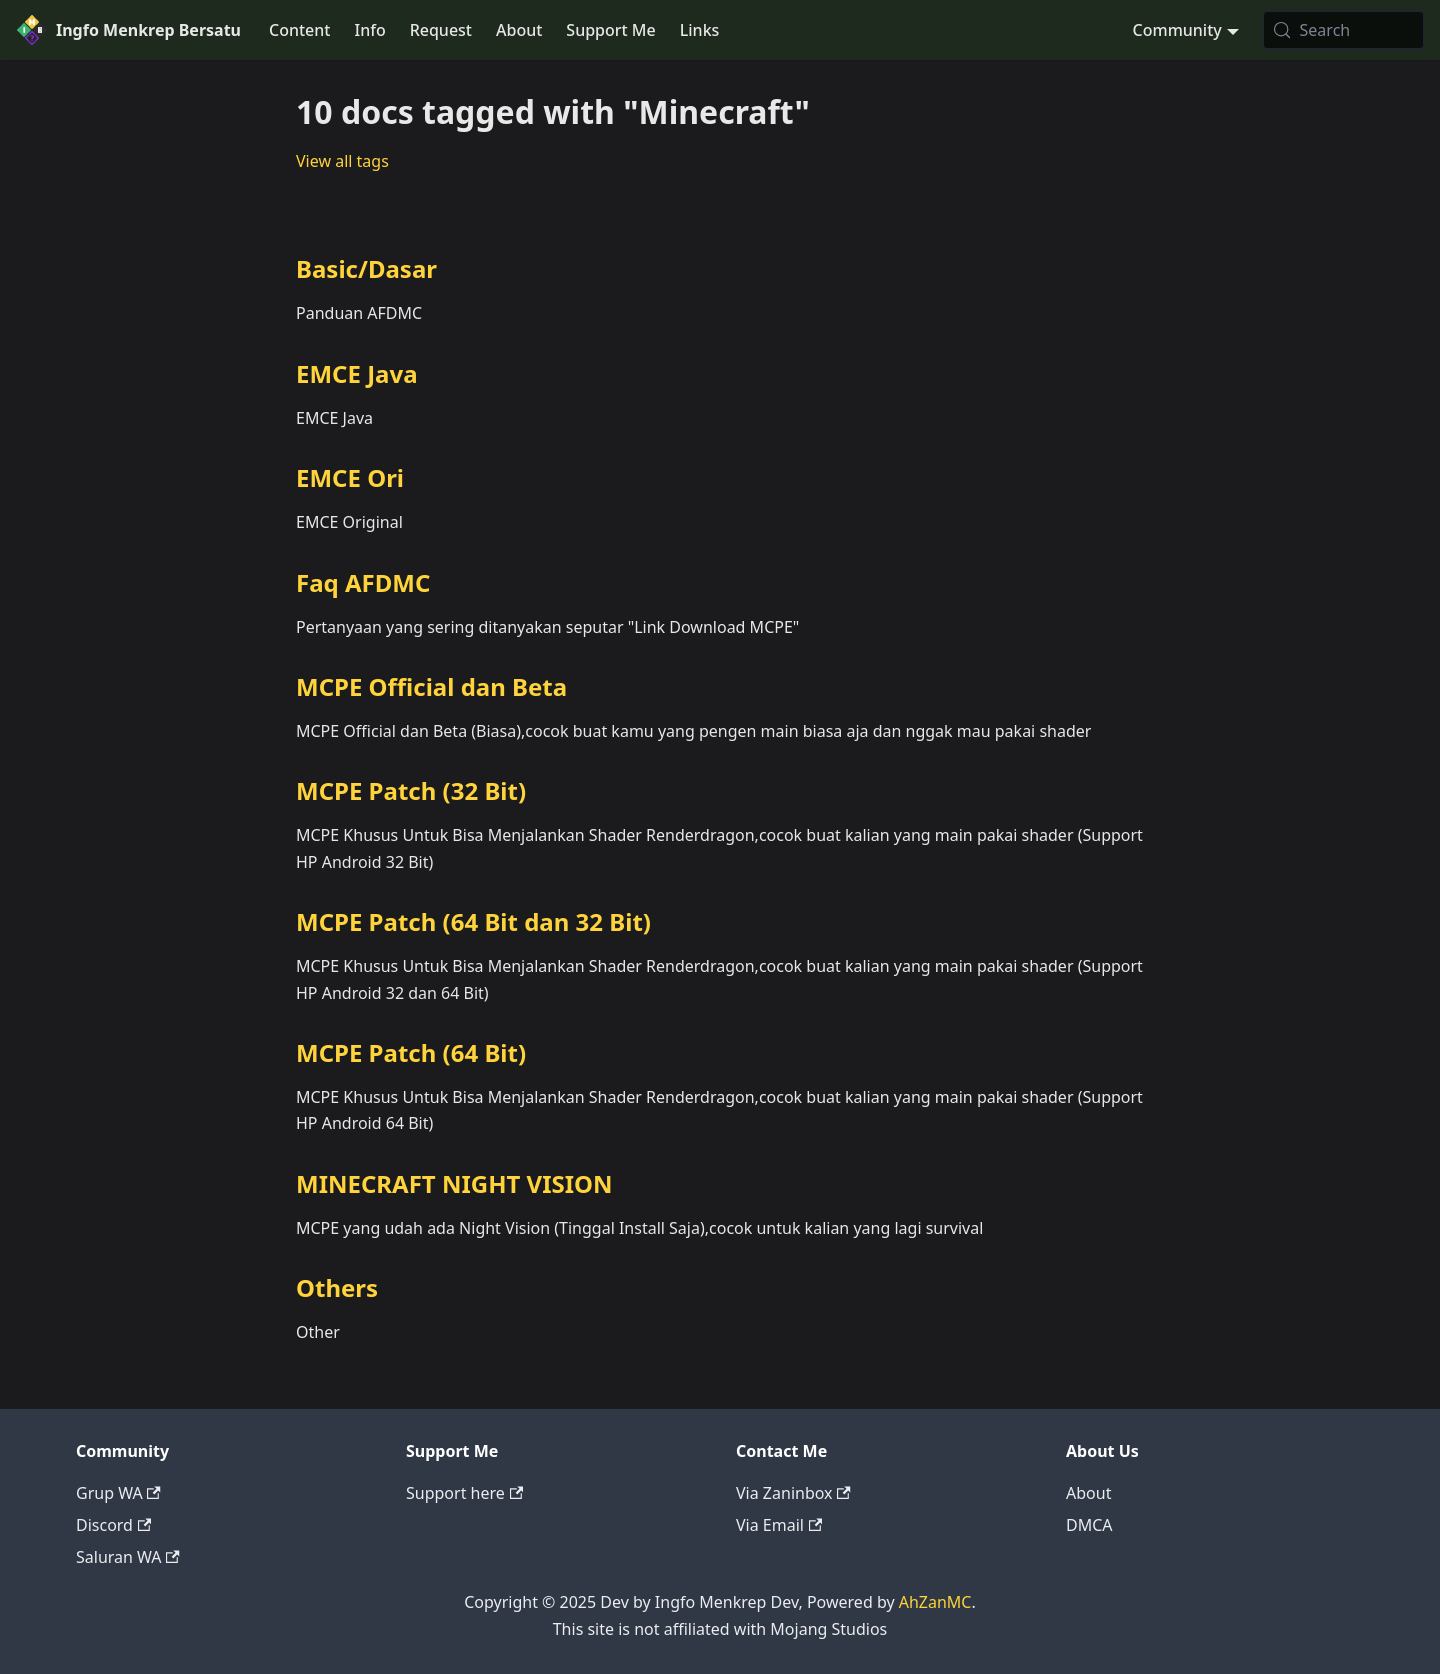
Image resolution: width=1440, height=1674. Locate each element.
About (519, 30)
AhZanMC (935, 1602)
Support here (464, 1493)
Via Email (779, 1525)
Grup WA (118, 1493)
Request (441, 30)
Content (299, 30)
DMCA (1089, 1525)
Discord (113, 1525)
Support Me (610, 30)
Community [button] (1177, 30)
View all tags (342, 161)
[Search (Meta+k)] (1343, 30)
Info (369, 30)
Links (700, 30)
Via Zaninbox (793, 1493)
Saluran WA (128, 1557)
